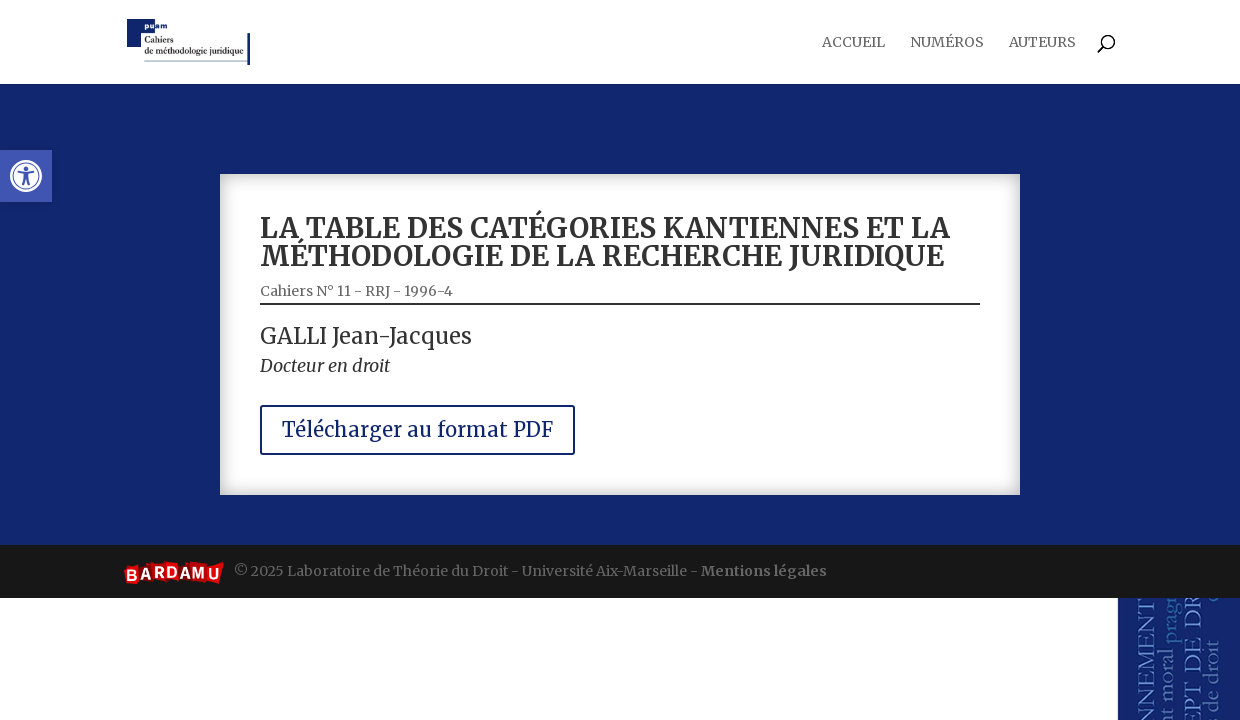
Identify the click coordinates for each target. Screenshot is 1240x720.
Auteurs (1042, 43)
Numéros (947, 43)
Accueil (853, 43)
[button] (26, 176)
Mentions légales (764, 571)
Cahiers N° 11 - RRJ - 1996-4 (387, 296)
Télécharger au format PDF (441, 418)
